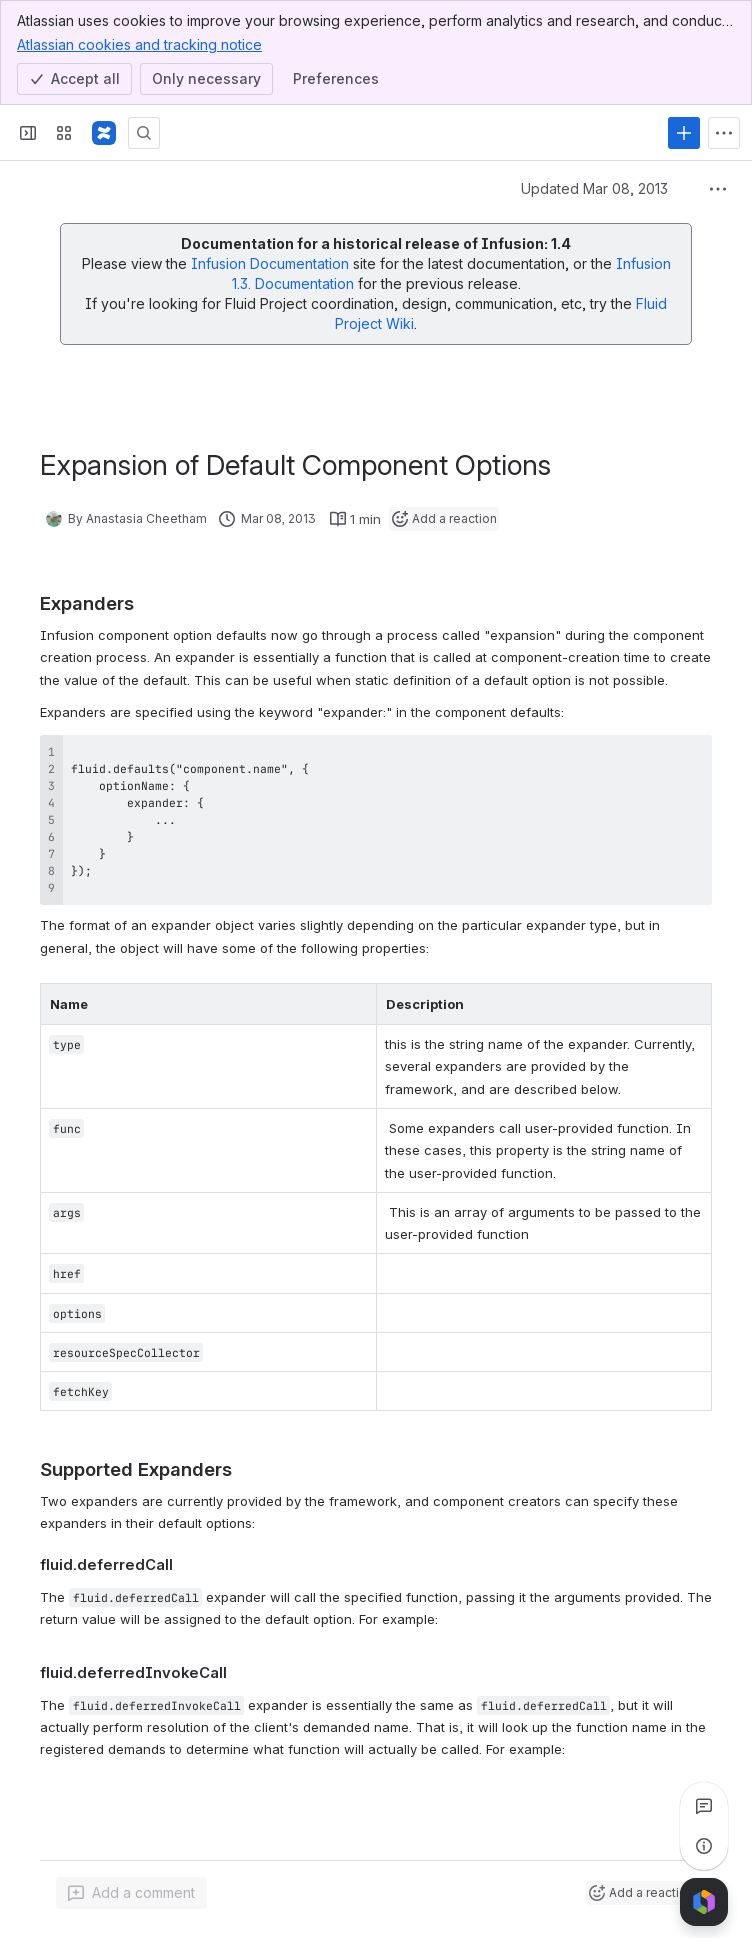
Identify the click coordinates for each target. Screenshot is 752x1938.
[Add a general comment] (131, 1893)
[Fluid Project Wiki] (104, 133)
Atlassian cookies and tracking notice (139, 44)
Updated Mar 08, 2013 (594, 188)
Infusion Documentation (272, 263)
